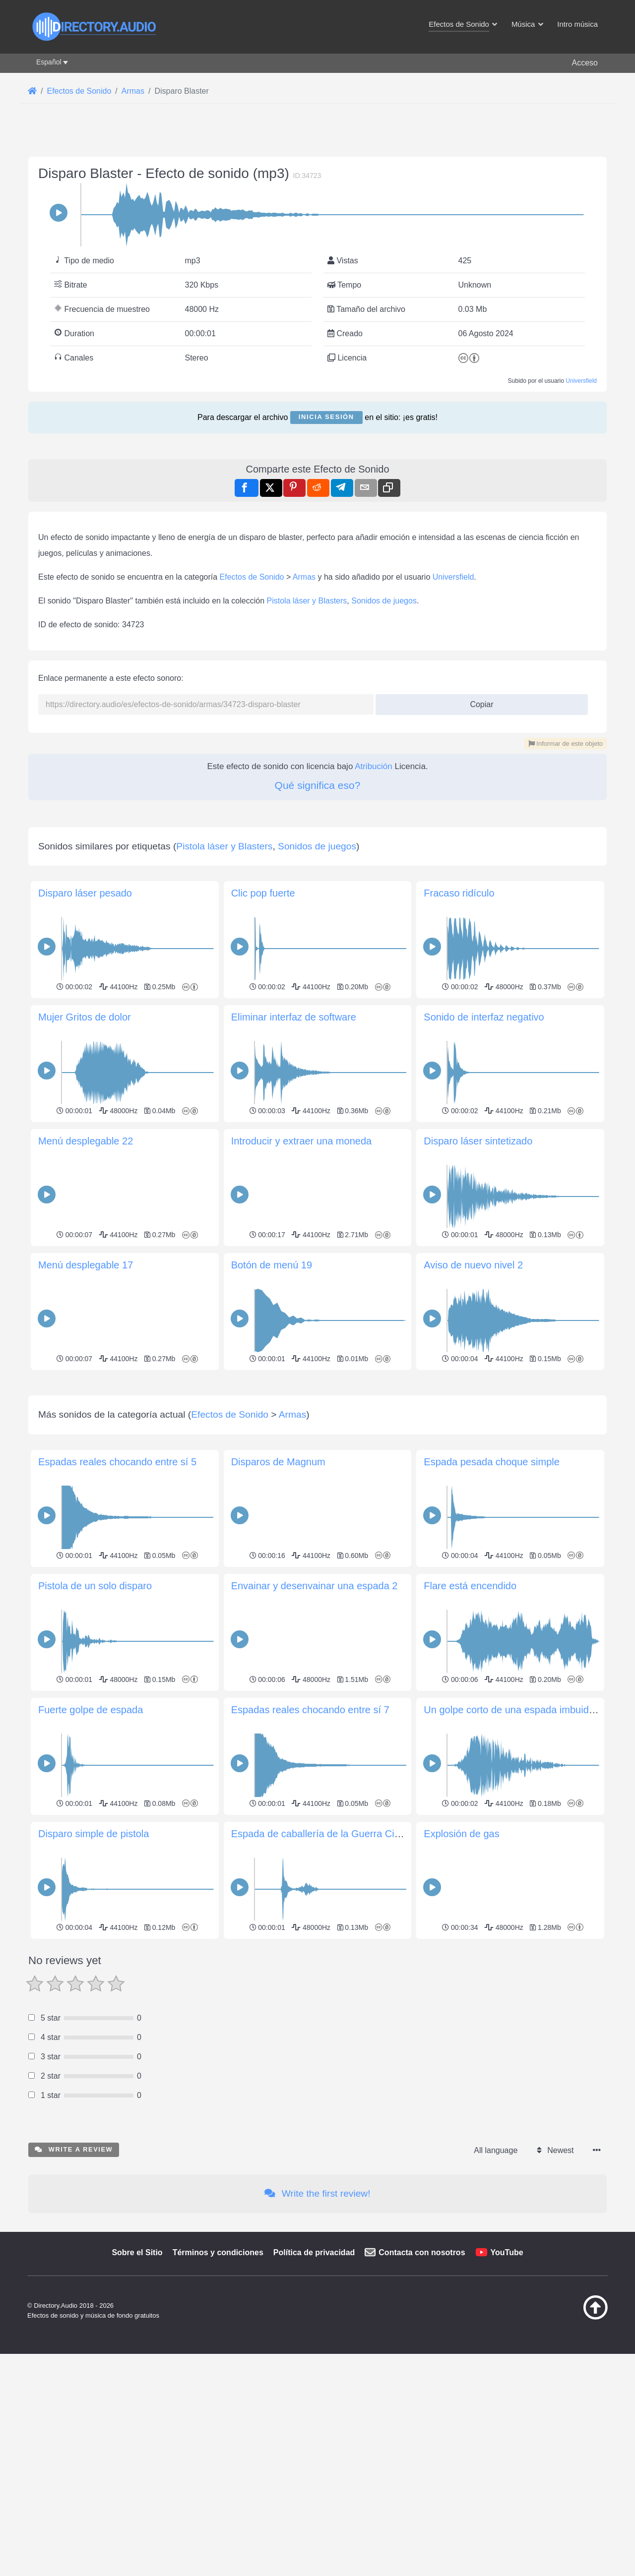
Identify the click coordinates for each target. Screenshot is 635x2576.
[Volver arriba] (570, 2456)
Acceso (585, 63)
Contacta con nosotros (422, 2391)
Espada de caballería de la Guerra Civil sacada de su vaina (361, 1972)
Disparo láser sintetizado (478, 1141)
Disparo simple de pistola (93, 1972)
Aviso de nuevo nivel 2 (473, 1264)
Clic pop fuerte (263, 893)
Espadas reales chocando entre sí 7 (310, 1848)
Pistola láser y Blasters (307, 601)
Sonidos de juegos (384, 601)
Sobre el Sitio (137, 2391)
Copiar (478, 701)
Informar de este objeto (565, 743)
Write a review (74, 2288)
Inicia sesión (326, 416)
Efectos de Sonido (252, 577)
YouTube (507, 2391)
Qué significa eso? (318, 785)
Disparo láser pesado (85, 893)
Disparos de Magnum (278, 1600)
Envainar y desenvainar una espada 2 (314, 1724)
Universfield (581, 380)
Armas (304, 577)
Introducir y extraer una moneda (301, 1141)
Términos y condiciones (218, 2391)
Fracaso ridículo (459, 893)
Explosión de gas (461, 1972)
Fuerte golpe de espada (90, 1848)
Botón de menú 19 (271, 1264)
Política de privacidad (314, 2391)
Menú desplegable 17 (85, 1264)
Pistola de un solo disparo (95, 1724)
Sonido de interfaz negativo (484, 1017)
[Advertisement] (317, 1443)
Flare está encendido (470, 1724)
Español (49, 62)
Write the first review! (317, 2332)
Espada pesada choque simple (492, 1600)
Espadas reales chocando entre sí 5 (117, 1600)
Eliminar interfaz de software (293, 1017)
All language (495, 2289)
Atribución (373, 766)
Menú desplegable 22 (85, 1141)
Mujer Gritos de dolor (84, 1017)
